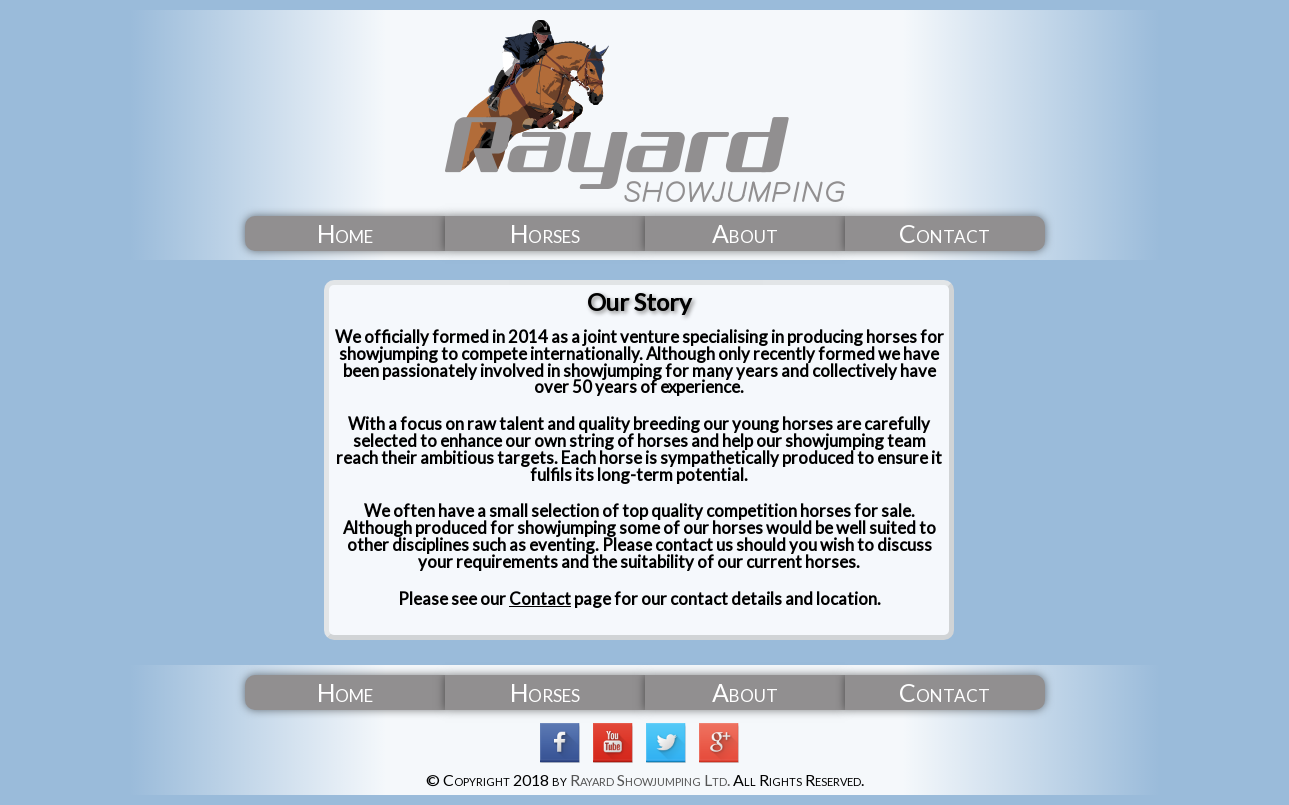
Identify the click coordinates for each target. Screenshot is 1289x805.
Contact (540, 598)
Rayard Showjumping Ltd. (650, 779)
